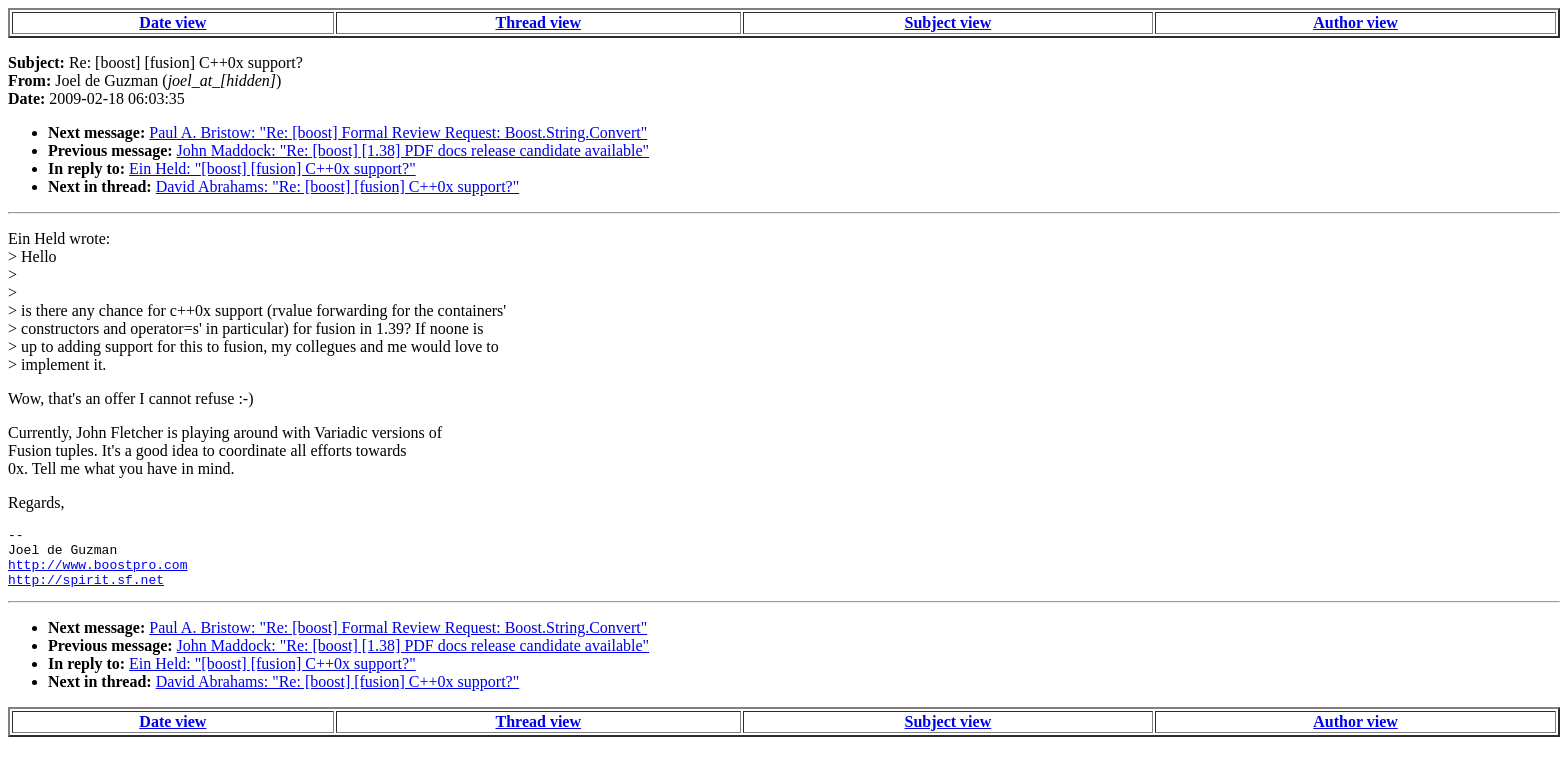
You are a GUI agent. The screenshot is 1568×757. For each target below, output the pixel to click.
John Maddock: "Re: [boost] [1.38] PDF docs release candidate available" (413, 150)
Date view (172, 22)
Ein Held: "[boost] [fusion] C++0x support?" (272, 168)
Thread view (538, 22)
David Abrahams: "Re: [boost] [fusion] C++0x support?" (338, 186)
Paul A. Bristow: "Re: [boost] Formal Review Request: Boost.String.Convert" (398, 132)
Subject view (948, 22)
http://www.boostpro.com (97, 573)
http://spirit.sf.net (86, 591)
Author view (1355, 22)
